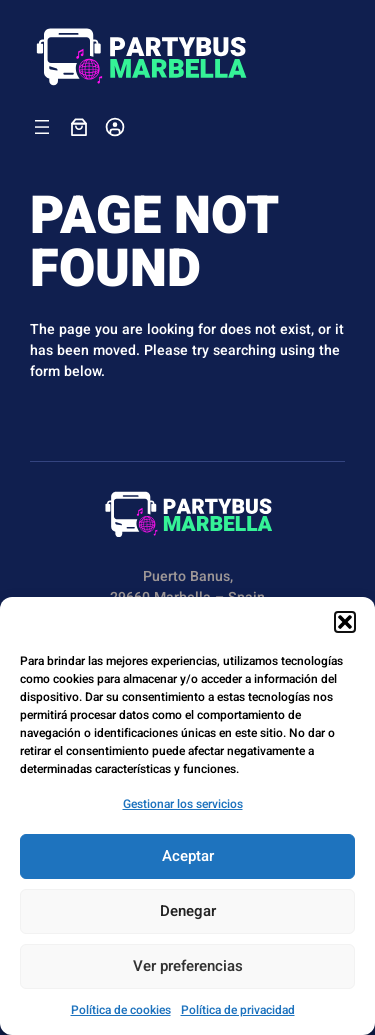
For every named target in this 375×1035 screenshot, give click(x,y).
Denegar (188, 911)
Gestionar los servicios (183, 804)
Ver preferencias (188, 966)
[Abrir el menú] (42, 127)
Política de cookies (121, 1010)
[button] (345, 622)
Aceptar (188, 856)
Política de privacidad (238, 1010)
